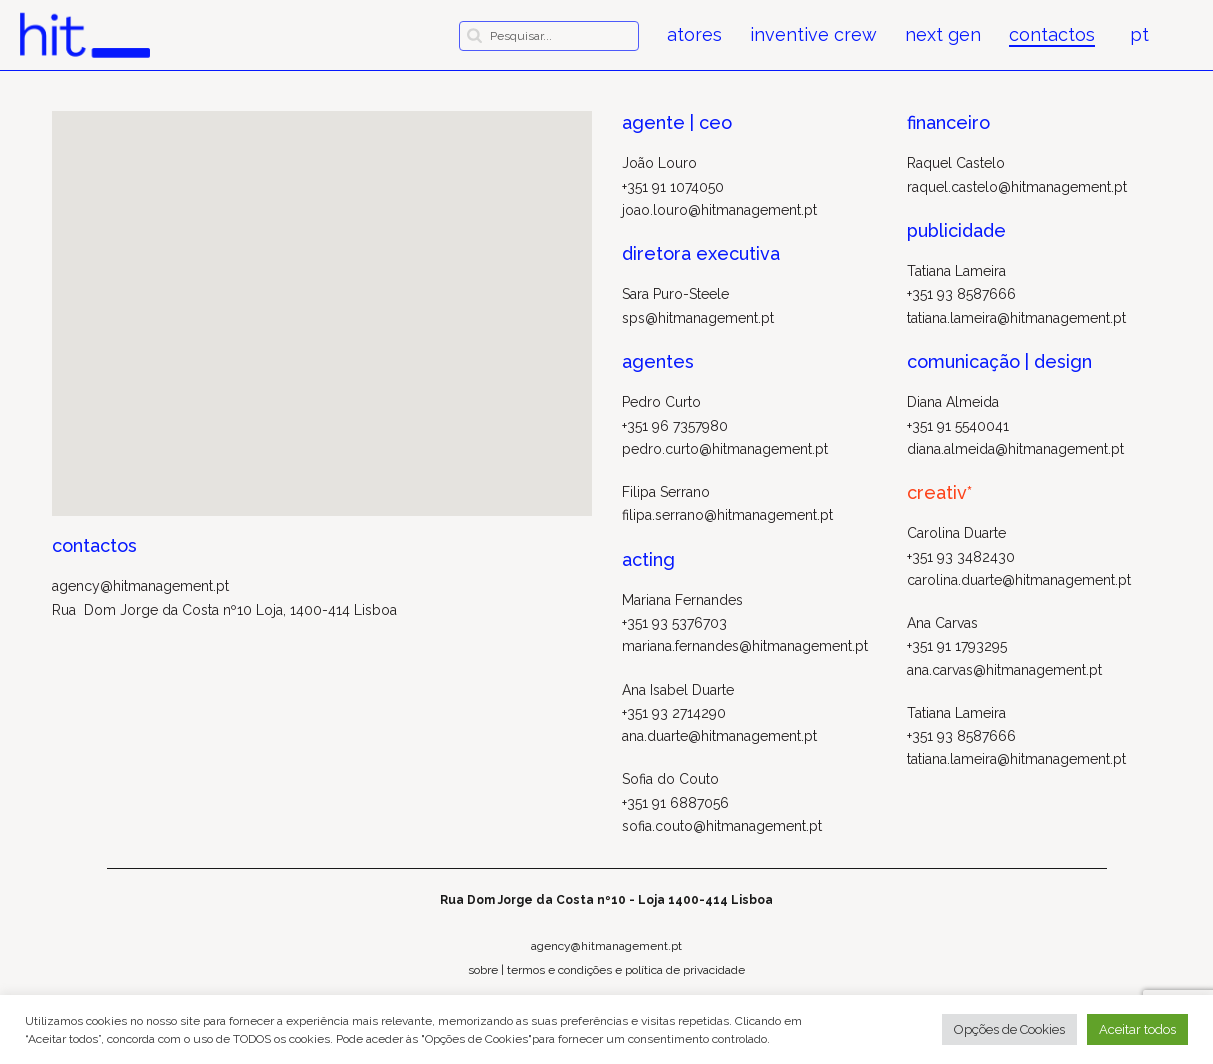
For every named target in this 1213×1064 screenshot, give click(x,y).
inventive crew (813, 35)
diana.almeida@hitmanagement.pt (1015, 449)
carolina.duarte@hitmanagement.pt (1019, 580)
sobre (483, 970)
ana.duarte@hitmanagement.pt (719, 736)
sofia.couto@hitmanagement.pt (722, 826)
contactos (1052, 35)
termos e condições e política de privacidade (626, 970)
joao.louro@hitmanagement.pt (719, 210)
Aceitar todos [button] (1137, 1029)
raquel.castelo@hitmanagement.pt (1017, 187)
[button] (322, 295)
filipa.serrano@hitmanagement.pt (727, 515)
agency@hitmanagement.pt (140, 586)
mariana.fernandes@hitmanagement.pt (745, 646)
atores (694, 35)
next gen (943, 35)
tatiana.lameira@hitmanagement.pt (1016, 318)
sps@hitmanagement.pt (698, 318)
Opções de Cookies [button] (1009, 1029)
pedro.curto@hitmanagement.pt (725, 449)
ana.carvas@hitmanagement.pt (1004, 670)
